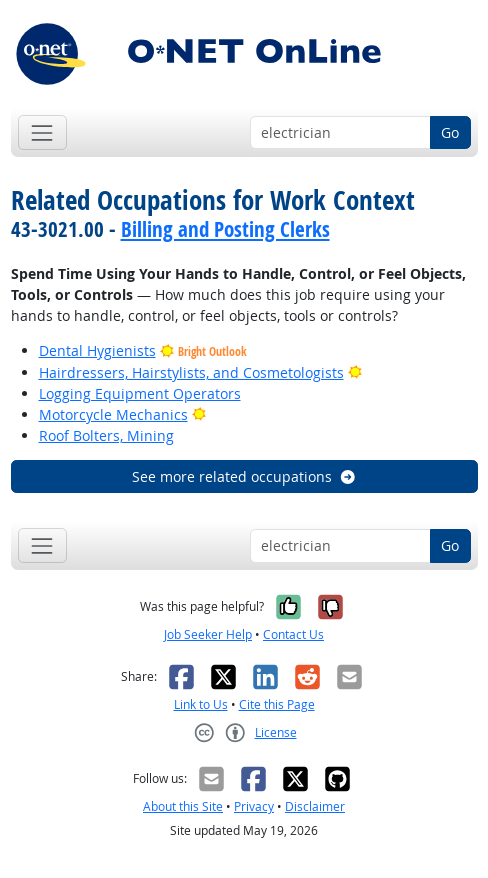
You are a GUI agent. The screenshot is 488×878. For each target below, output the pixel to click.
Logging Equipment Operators (140, 393)
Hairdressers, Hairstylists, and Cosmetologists (191, 372)
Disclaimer (315, 806)
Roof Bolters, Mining (106, 435)
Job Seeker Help (208, 634)
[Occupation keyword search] (340, 133)
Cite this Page (277, 704)
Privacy (254, 806)
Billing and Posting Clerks (225, 229)
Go (450, 132)
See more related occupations (244, 476)
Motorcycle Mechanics (113, 414)
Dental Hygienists (97, 350)
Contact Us (293, 634)
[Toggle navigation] (42, 132)
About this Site (183, 806)
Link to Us (201, 704)
